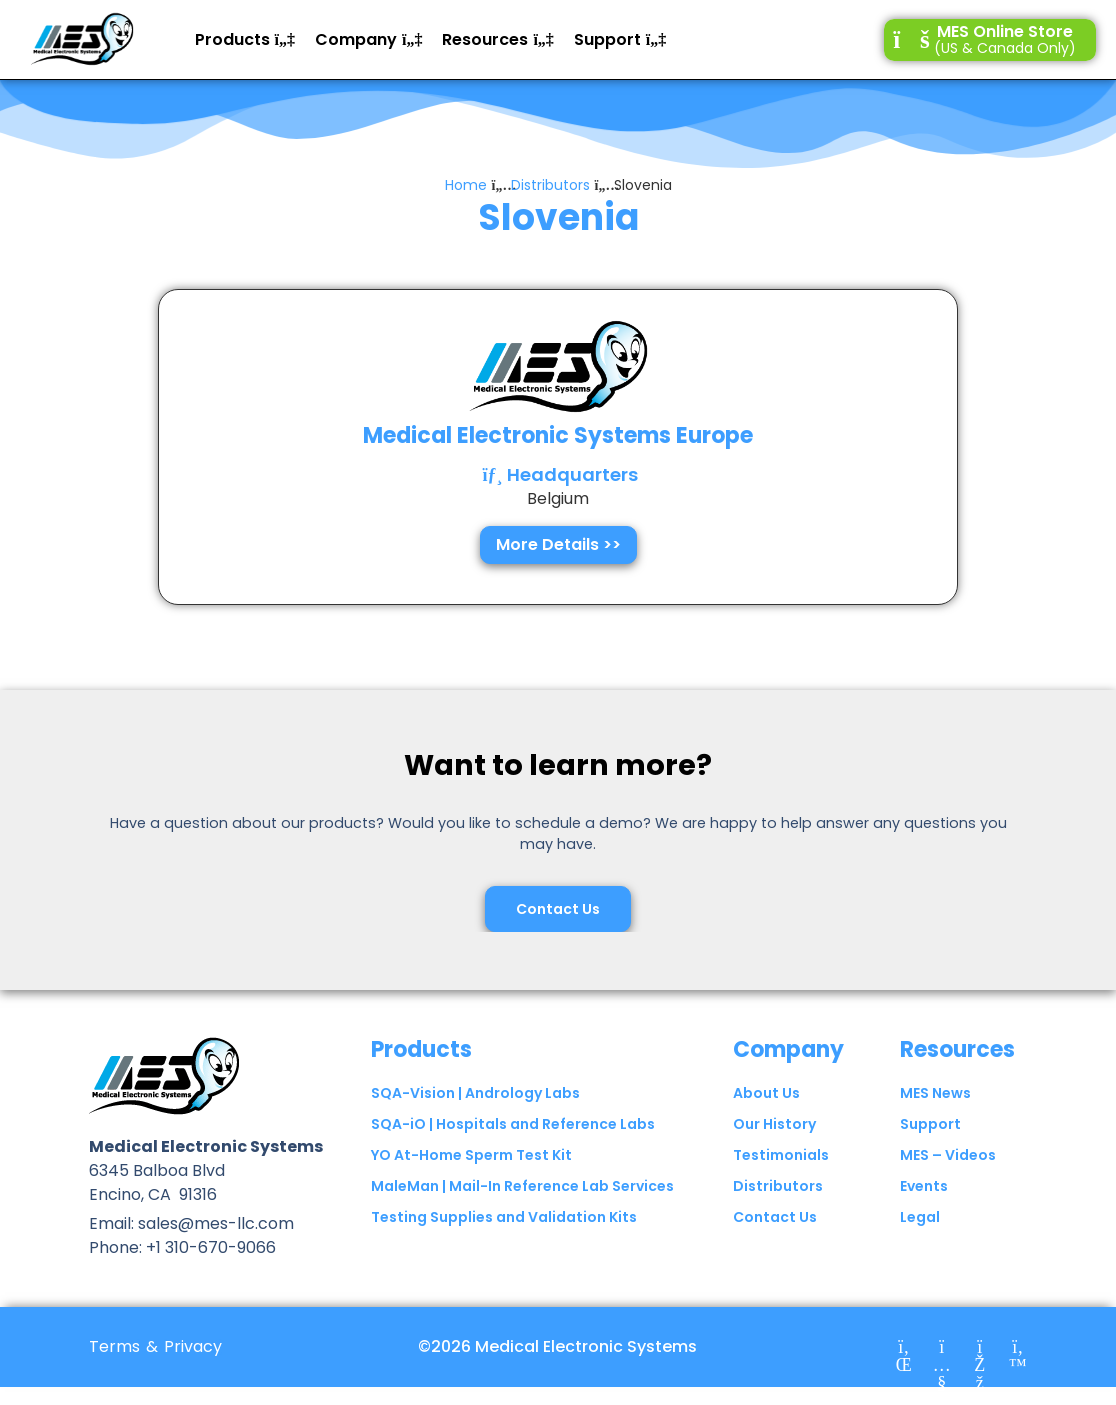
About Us (766, 1093)
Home (466, 185)
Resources (957, 1049)
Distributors (550, 185)
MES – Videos (948, 1155)
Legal (920, 1217)
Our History (774, 1124)
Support (930, 1124)
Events (924, 1186)
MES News (935, 1093)
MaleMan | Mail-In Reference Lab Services (522, 1186)
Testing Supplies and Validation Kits (504, 1217)
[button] (245, 40)
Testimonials (781, 1155)
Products (421, 1049)
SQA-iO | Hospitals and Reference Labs (513, 1124)
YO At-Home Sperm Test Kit (471, 1155)
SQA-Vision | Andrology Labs (475, 1093)
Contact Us (775, 1217)
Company (788, 1049)
